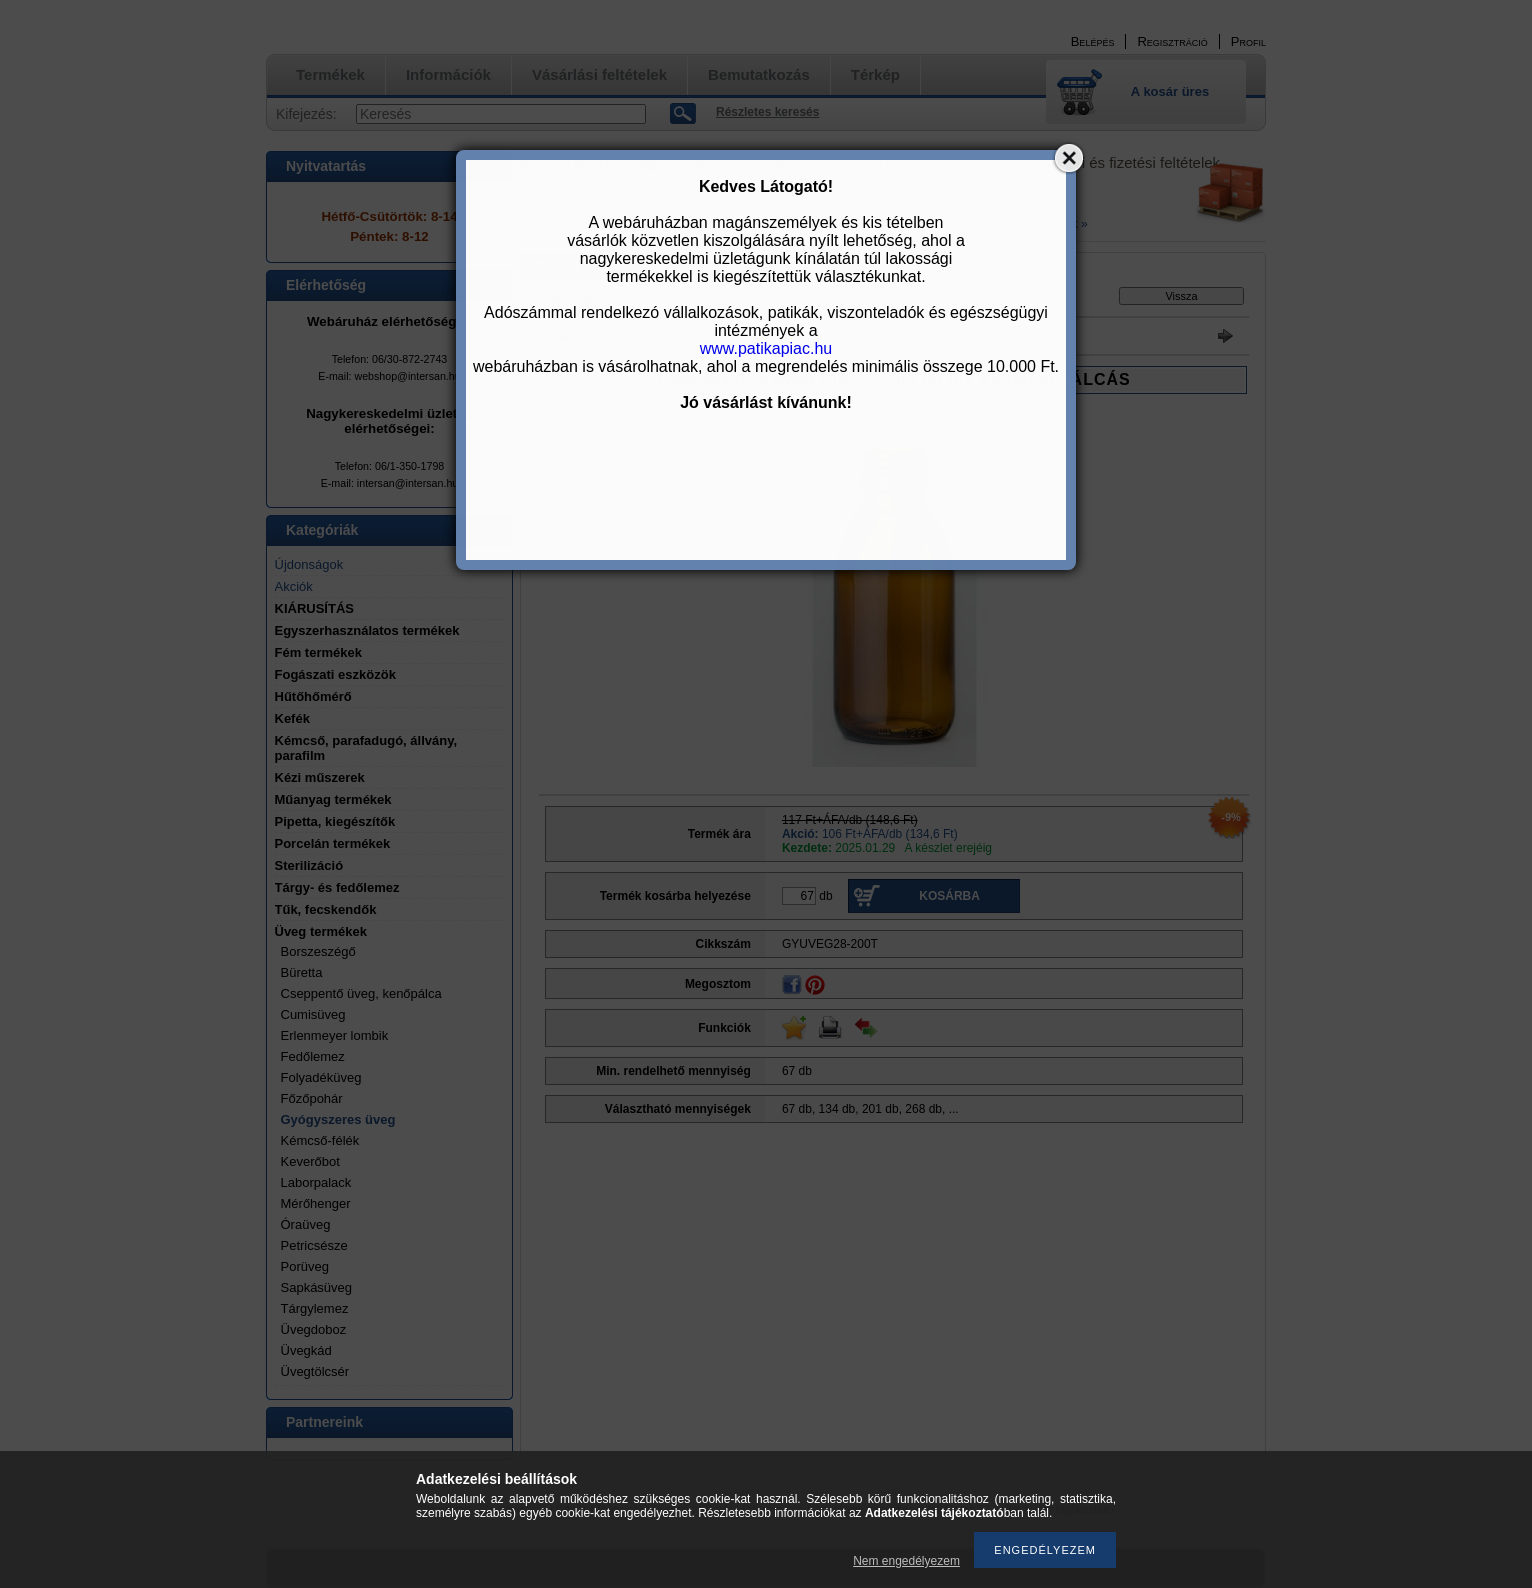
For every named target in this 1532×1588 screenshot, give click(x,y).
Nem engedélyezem (906, 1561)
